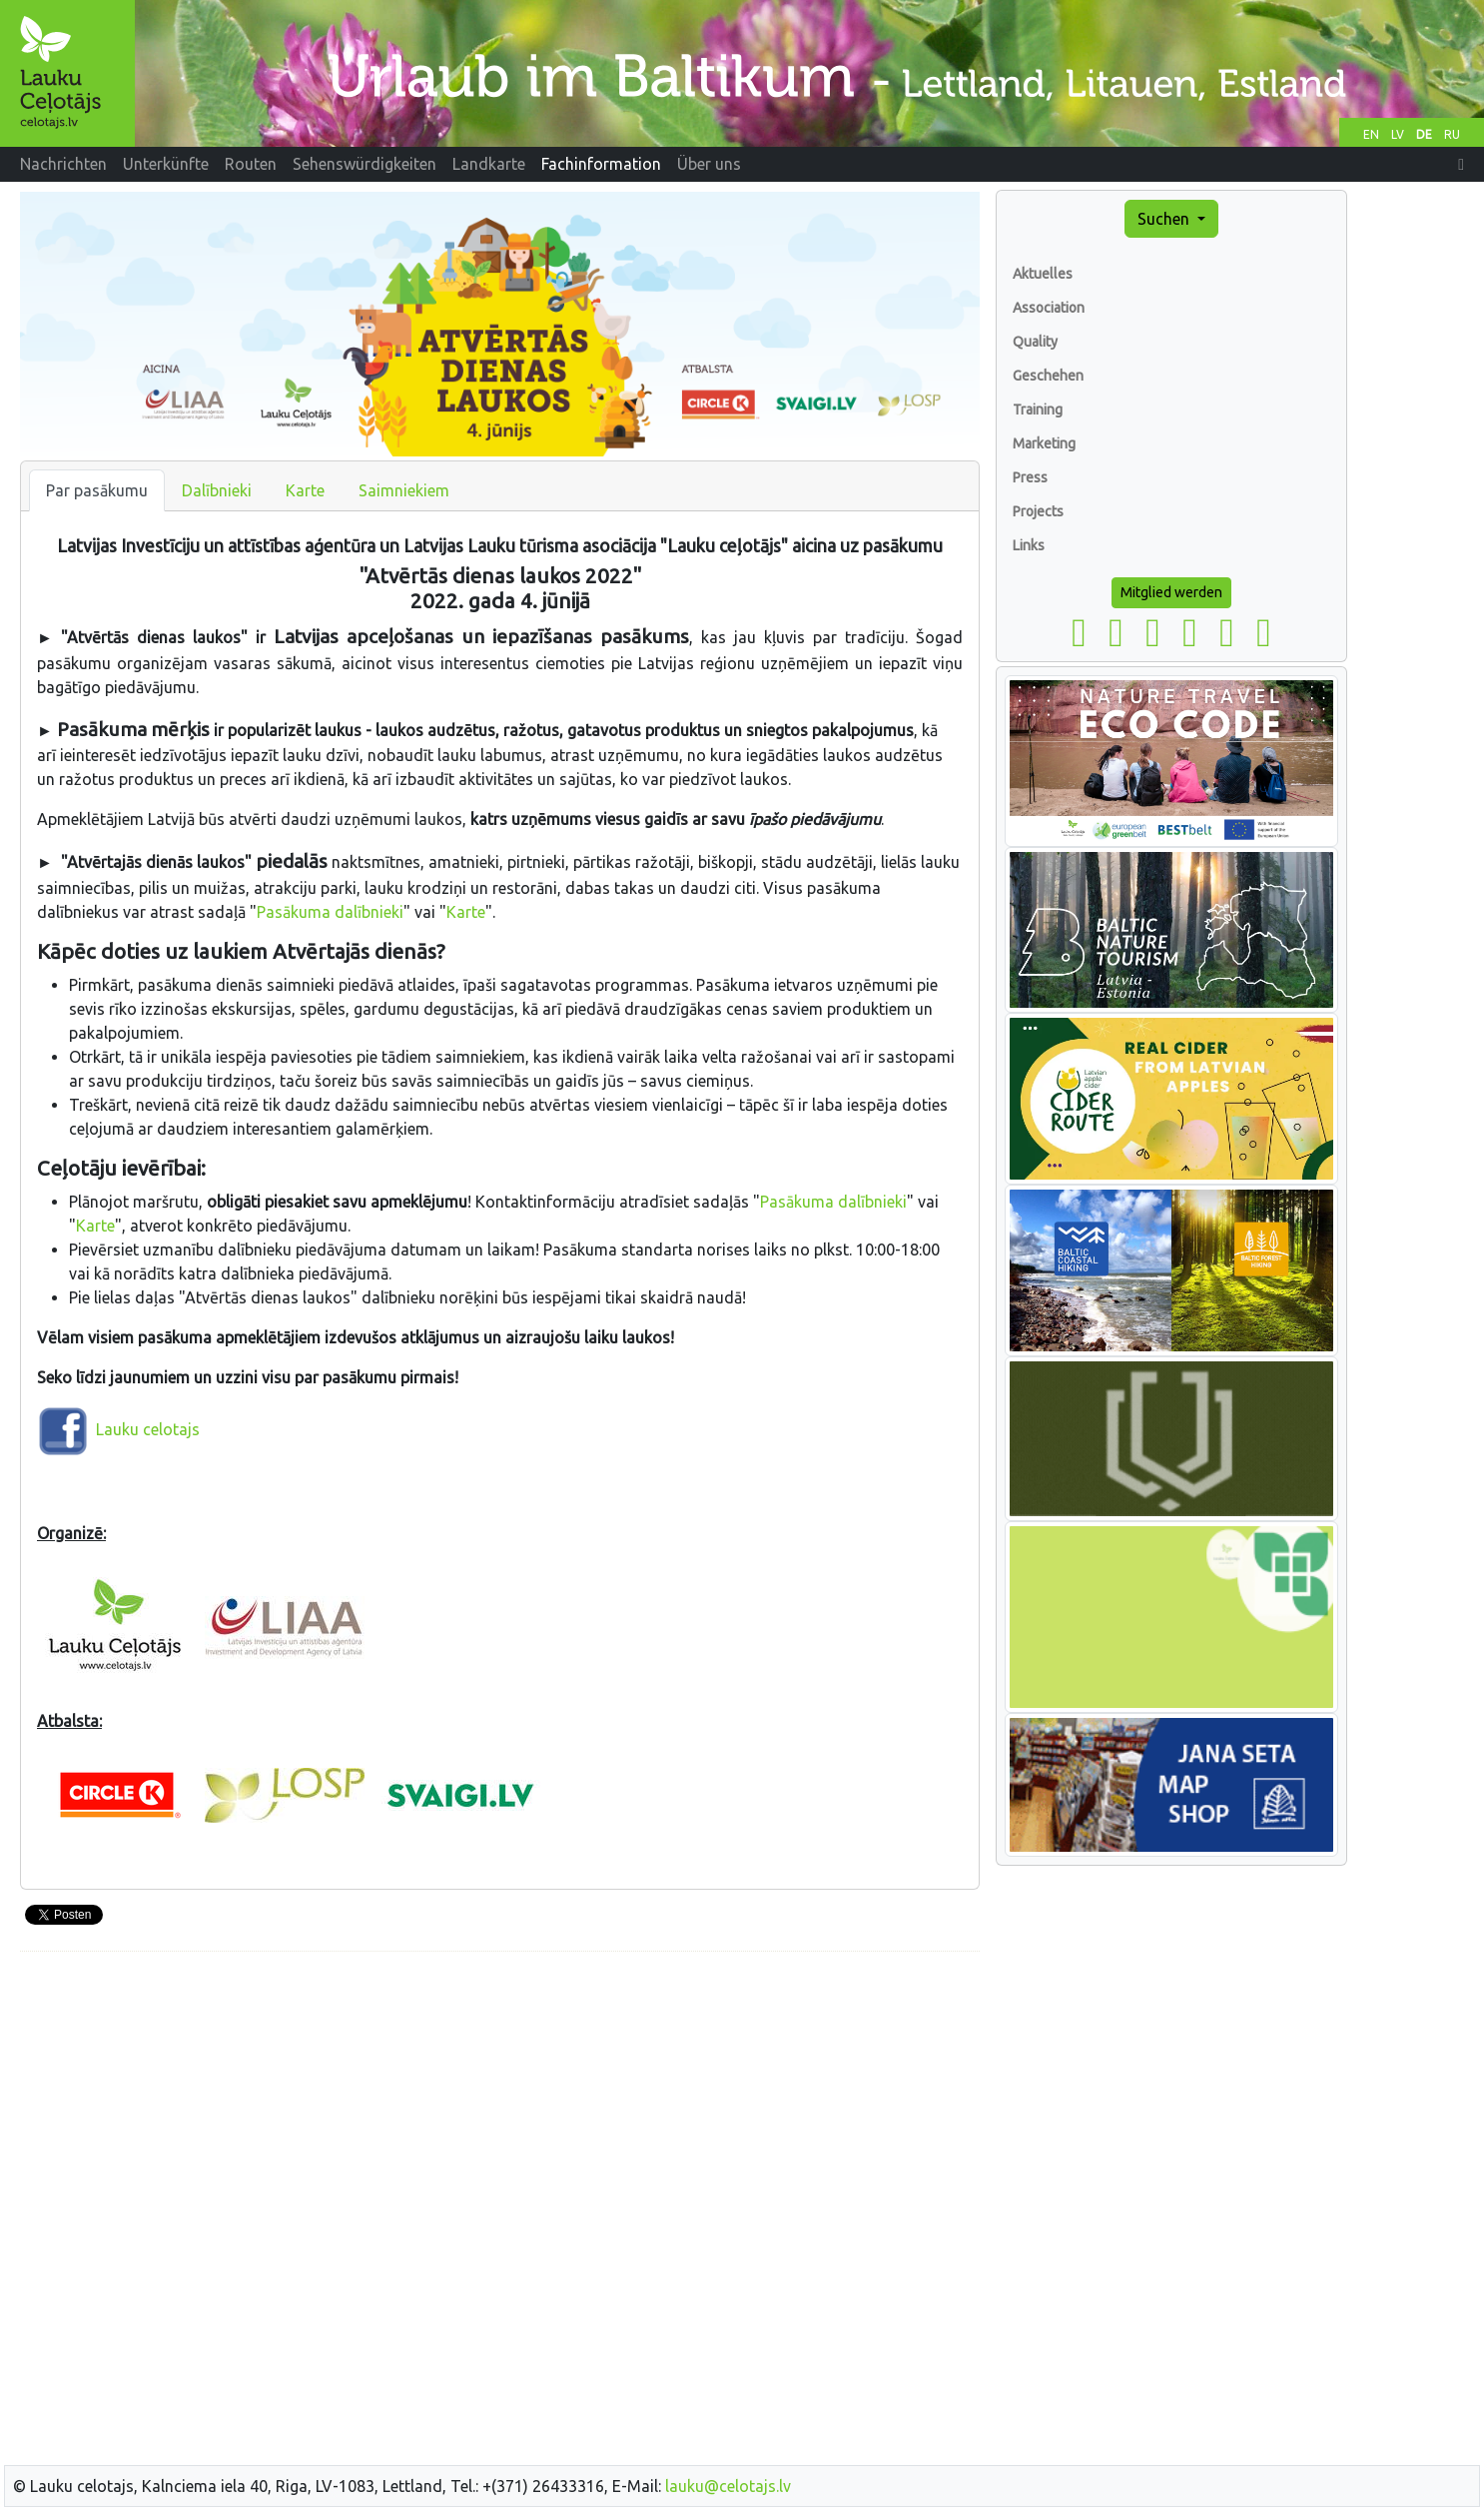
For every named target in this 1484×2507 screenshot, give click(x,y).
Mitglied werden (1171, 592)
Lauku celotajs (148, 1429)
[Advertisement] (500, 2107)
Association (1049, 308)
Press (1030, 477)
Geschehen (1048, 376)
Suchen (1165, 219)
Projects (1038, 511)
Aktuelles (1043, 274)
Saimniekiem (404, 490)
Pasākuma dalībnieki (330, 912)
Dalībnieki (217, 490)
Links (1029, 545)
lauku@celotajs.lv (728, 2486)
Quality (1035, 342)
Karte (305, 490)
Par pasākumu (97, 490)
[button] (1461, 164)
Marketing (1044, 443)
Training (1038, 410)
